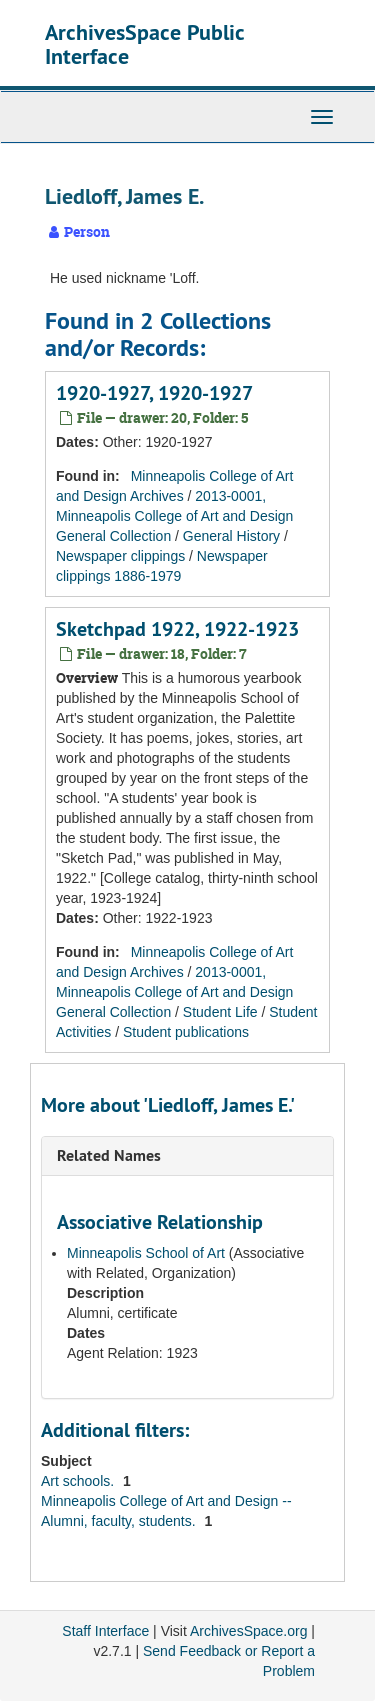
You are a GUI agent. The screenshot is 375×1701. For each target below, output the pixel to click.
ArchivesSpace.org (249, 1631)
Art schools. (79, 1481)
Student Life (220, 1012)
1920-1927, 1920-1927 (154, 393)
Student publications (186, 1032)
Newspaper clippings (120, 556)
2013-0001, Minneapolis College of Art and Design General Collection (174, 516)
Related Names (109, 1155)
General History (231, 536)
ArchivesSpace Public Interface (144, 44)
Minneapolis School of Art (146, 1253)
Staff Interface (105, 1631)
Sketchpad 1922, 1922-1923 (177, 629)
